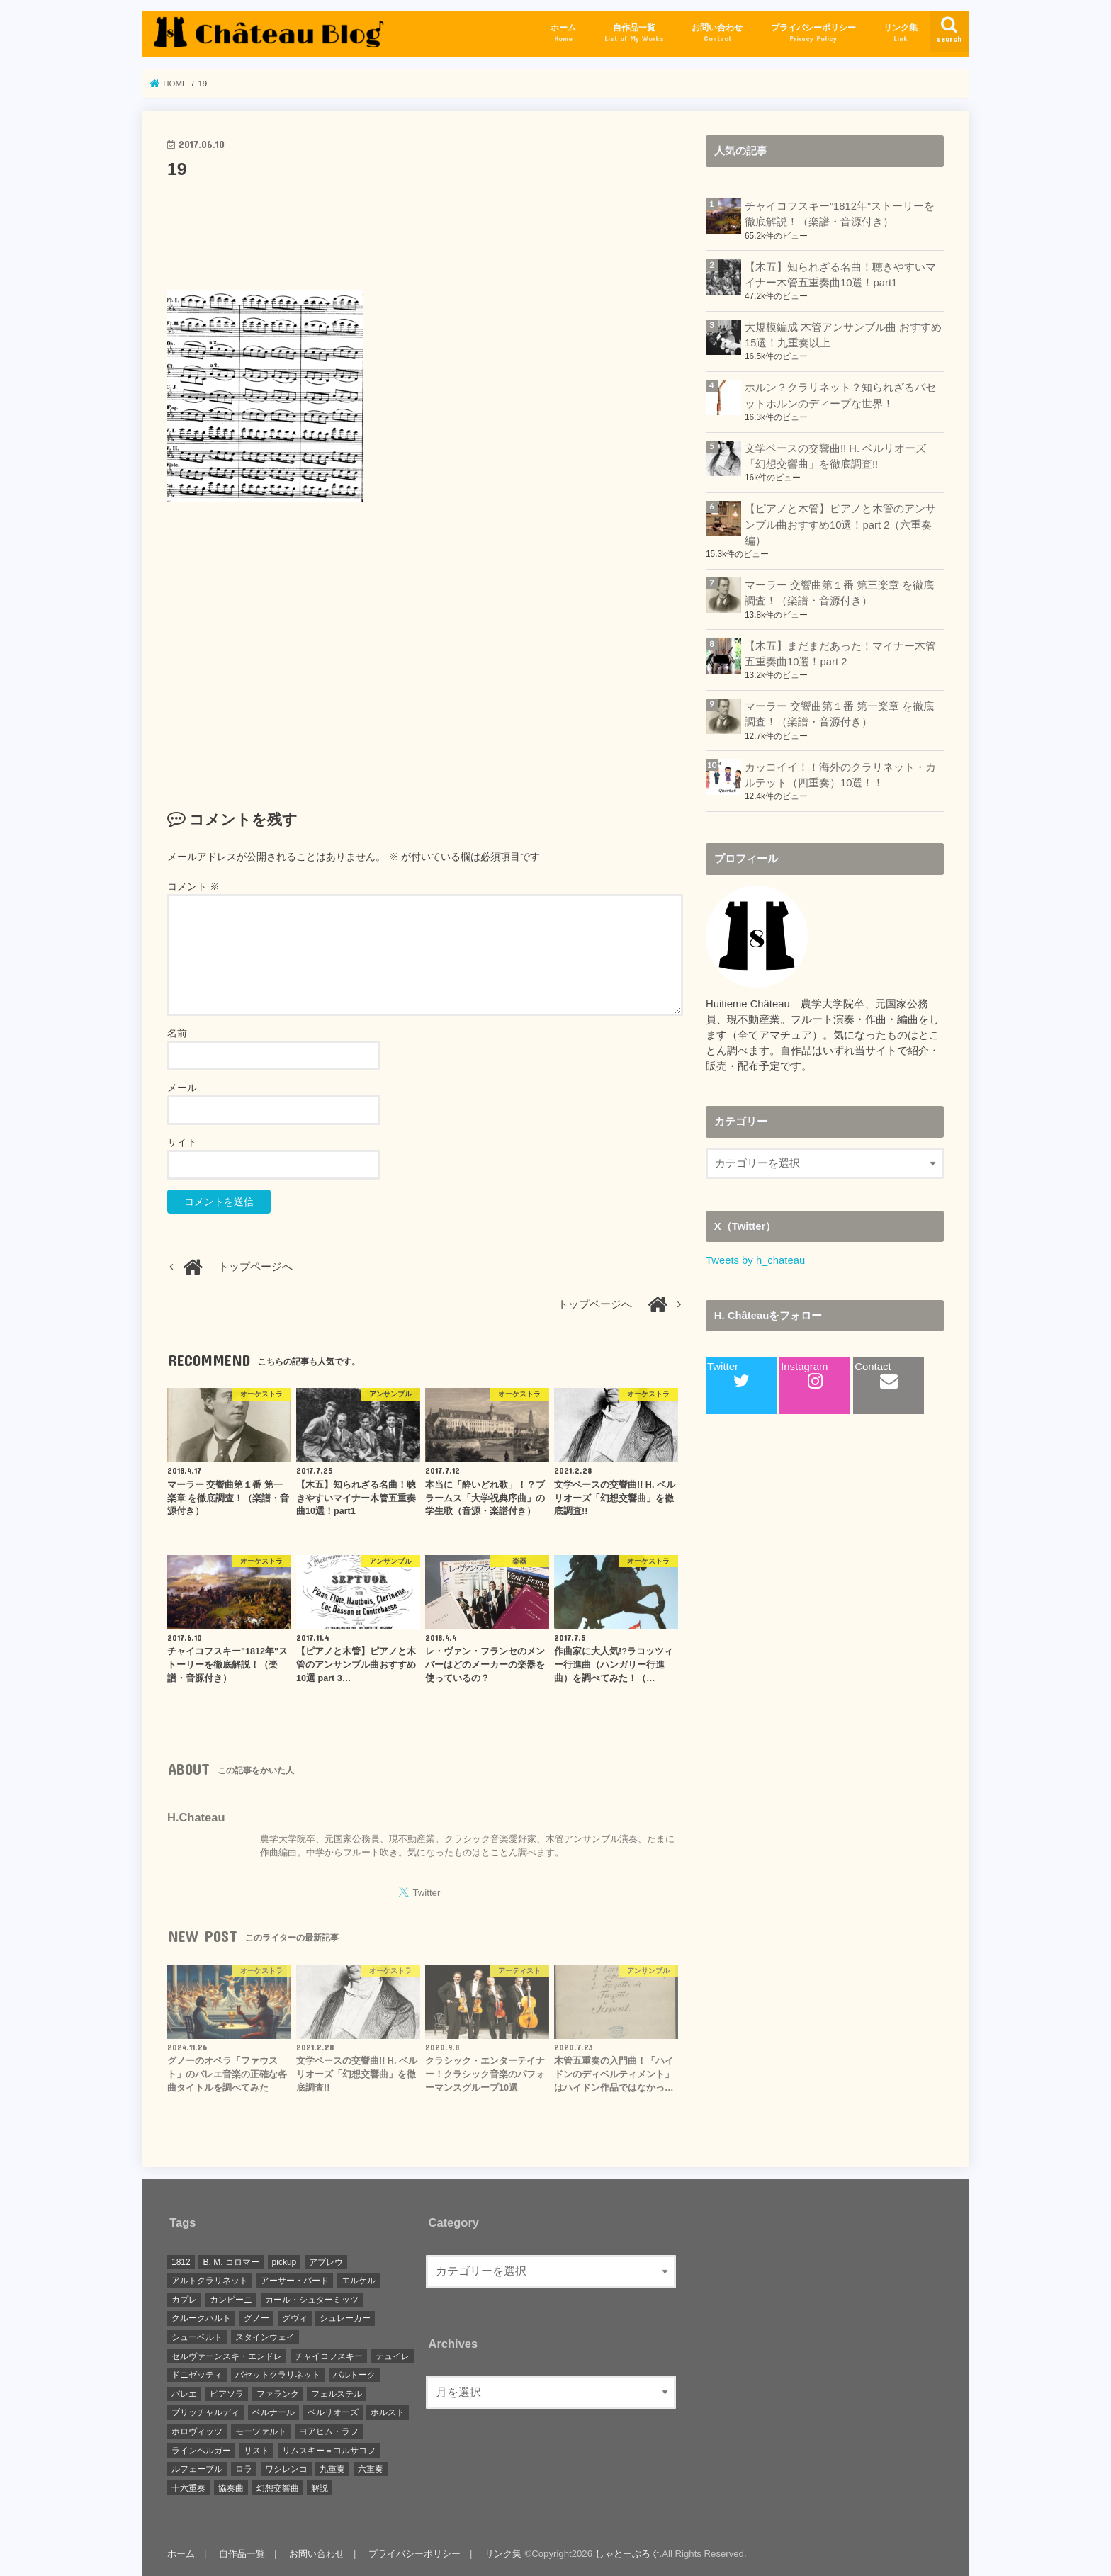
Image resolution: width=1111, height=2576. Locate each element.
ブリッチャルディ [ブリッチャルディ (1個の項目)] (205, 2412)
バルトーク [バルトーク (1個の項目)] (354, 2375)
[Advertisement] (425, 231)
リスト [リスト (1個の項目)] (256, 2451)
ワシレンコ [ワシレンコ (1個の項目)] (286, 2469)
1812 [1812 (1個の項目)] (181, 2262)
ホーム (563, 33)
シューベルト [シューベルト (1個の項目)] (196, 2337)
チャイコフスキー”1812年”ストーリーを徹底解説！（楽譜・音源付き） (840, 213)
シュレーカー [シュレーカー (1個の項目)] (345, 2318)
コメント (193, 886)
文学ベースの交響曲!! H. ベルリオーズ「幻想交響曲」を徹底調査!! (835, 456)
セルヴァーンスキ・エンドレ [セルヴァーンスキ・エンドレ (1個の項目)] (226, 2356)
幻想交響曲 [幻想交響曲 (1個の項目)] (277, 2488)
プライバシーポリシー (813, 33)
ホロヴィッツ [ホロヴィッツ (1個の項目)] (196, 2431)
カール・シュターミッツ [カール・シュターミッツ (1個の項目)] (312, 2300)
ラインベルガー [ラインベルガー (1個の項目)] (201, 2451)
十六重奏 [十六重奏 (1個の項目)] (188, 2488)
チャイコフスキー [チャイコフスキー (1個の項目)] (329, 2356)
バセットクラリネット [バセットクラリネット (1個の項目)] (277, 2375)
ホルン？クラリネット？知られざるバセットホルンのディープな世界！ (840, 395)
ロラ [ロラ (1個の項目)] (243, 2469)
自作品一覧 (634, 33)
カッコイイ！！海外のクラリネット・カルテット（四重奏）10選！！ (840, 775)
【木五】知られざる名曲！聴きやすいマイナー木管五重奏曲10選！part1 (840, 274)
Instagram (804, 1375)
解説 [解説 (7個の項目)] (319, 2488)
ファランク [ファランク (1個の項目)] (277, 2394)
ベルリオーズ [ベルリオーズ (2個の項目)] (333, 2412)
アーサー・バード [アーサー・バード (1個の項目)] (295, 2281)
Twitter (728, 1375)
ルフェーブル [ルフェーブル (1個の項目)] (196, 2469)
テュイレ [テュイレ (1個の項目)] (393, 2356)
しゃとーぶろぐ (627, 2553)
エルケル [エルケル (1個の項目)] (359, 2281)
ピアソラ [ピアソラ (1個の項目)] (227, 2394)
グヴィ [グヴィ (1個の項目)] (295, 2318)
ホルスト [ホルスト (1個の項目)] (388, 2412)
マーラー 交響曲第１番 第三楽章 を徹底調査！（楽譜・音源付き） (839, 593)
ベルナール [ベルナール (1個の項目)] (273, 2412)
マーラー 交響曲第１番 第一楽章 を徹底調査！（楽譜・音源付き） (839, 714)
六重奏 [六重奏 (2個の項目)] (370, 2469)
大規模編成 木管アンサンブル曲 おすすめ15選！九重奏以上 (843, 335)
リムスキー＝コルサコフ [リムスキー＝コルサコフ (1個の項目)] (329, 2451)
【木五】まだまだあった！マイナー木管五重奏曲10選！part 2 (840, 653)
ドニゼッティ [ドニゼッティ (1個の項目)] (196, 2375)
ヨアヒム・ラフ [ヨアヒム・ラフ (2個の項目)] (329, 2431)
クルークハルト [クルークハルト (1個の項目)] (201, 2318)
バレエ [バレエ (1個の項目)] (184, 2394)
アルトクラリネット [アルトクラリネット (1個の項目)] (209, 2281)
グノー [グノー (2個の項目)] (256, 2318)
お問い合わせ (717, 33)
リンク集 (901, 33)
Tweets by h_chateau (755, 1260)
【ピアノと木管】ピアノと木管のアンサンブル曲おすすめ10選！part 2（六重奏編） (840, 524)
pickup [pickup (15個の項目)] (284, 2262)
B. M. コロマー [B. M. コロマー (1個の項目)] (231, 2262)
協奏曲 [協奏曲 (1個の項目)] (231, 2488)
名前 (177, 1033)
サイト (182, 1142)
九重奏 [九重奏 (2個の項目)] (332, 2469)
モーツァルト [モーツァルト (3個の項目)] (260, 2431)
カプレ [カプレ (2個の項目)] (184, 2300)
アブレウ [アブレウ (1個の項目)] (326, 2262)
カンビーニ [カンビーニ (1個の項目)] (231, 2300)
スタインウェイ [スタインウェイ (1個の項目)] (265, 2337)
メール (182, 1087)
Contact (876, 1375)
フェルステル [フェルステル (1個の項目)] (336, 2394)
